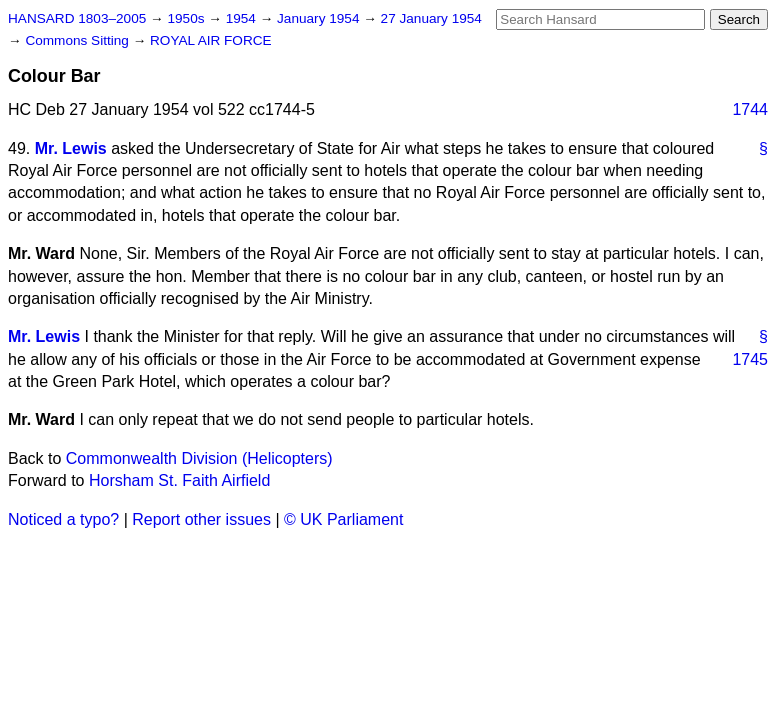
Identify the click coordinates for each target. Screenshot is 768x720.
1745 (750, 359)
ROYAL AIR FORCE (211, 40)
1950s (187, 18)
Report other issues (201, 519)
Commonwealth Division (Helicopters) (199, 458)
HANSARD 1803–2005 (77, 18)
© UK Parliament (343, 519)
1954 (243, 18)
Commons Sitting (78, 40)
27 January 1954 (431, 18)
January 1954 (320, 18)
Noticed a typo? (63, 519)
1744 (750, 109)
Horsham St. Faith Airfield (179, 480)
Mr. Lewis (71, 148)
